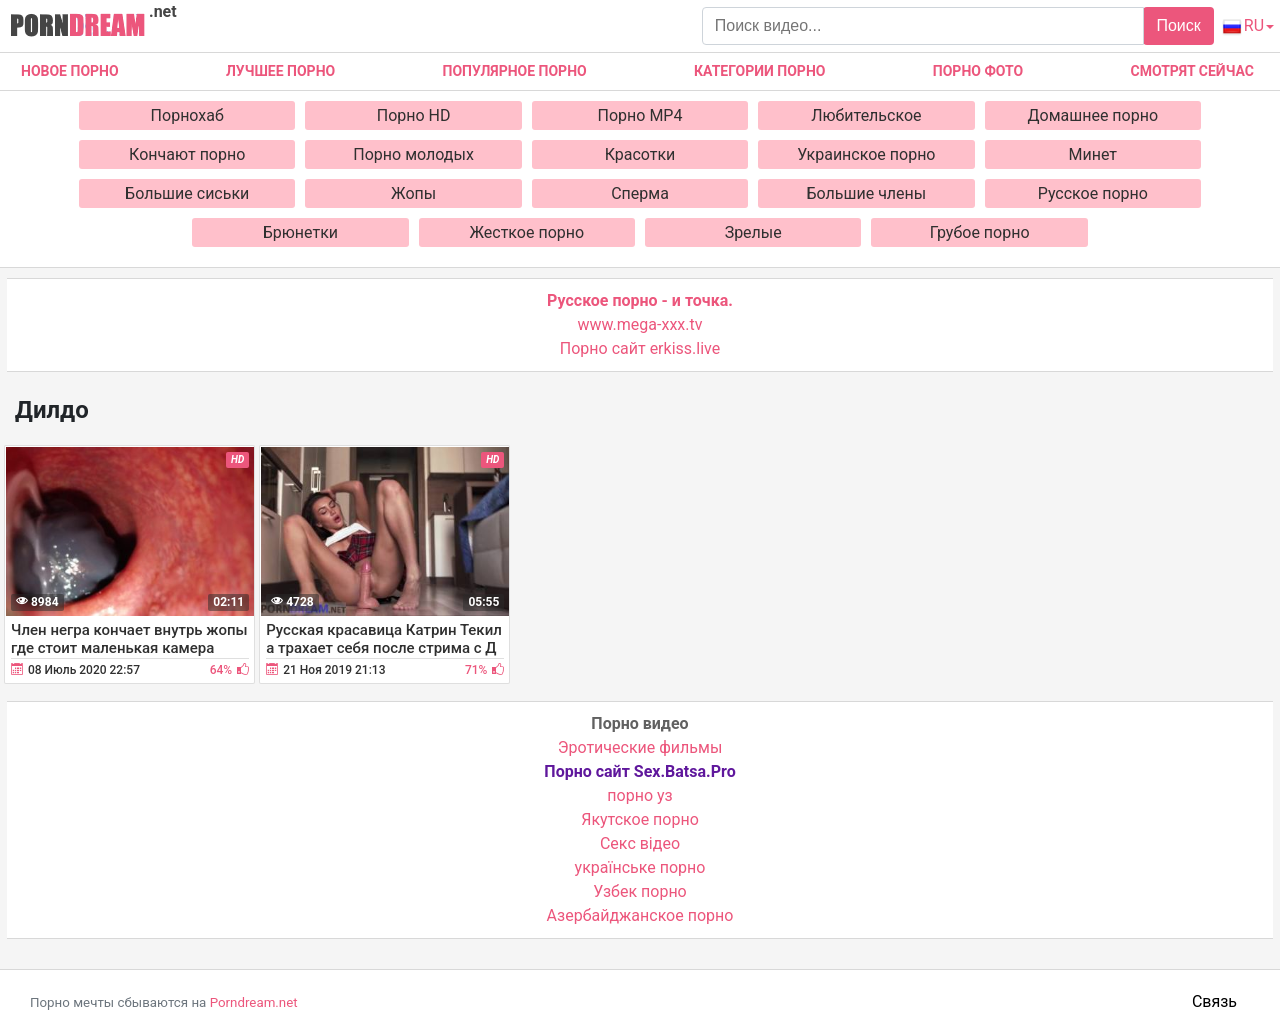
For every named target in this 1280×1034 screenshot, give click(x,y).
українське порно (640, 867)
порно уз (639, 795)
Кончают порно (187, 154)
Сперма (640, 193)
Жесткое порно (526, 232)
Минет (1093, 154)
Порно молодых (413, 154)
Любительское (866, 115)
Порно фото (978, 71)
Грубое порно (980, 232)
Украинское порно (866, 154)
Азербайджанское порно (640, 915)
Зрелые (753, 232)
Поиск (1178, 25)
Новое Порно (70, 71)
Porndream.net (254, 1002)
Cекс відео (640, 843)
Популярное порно (515, 71)
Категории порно (759, 71)
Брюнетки (300, 232)
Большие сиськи (187, 193)
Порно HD (414, 115)
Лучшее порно (280, 71)
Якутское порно (640, 819)
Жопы (413, 193)
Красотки (640, 154)
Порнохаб (187, 115)
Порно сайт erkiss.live (640, 348)
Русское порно (1093, 193)
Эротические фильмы (640, 747)
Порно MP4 (640, 115)
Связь (1214, 1001)
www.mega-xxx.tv (640, 324)
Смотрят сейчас (1192, 71)
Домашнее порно (1093, 115)
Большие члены (867, 193)
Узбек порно (640, 891)
